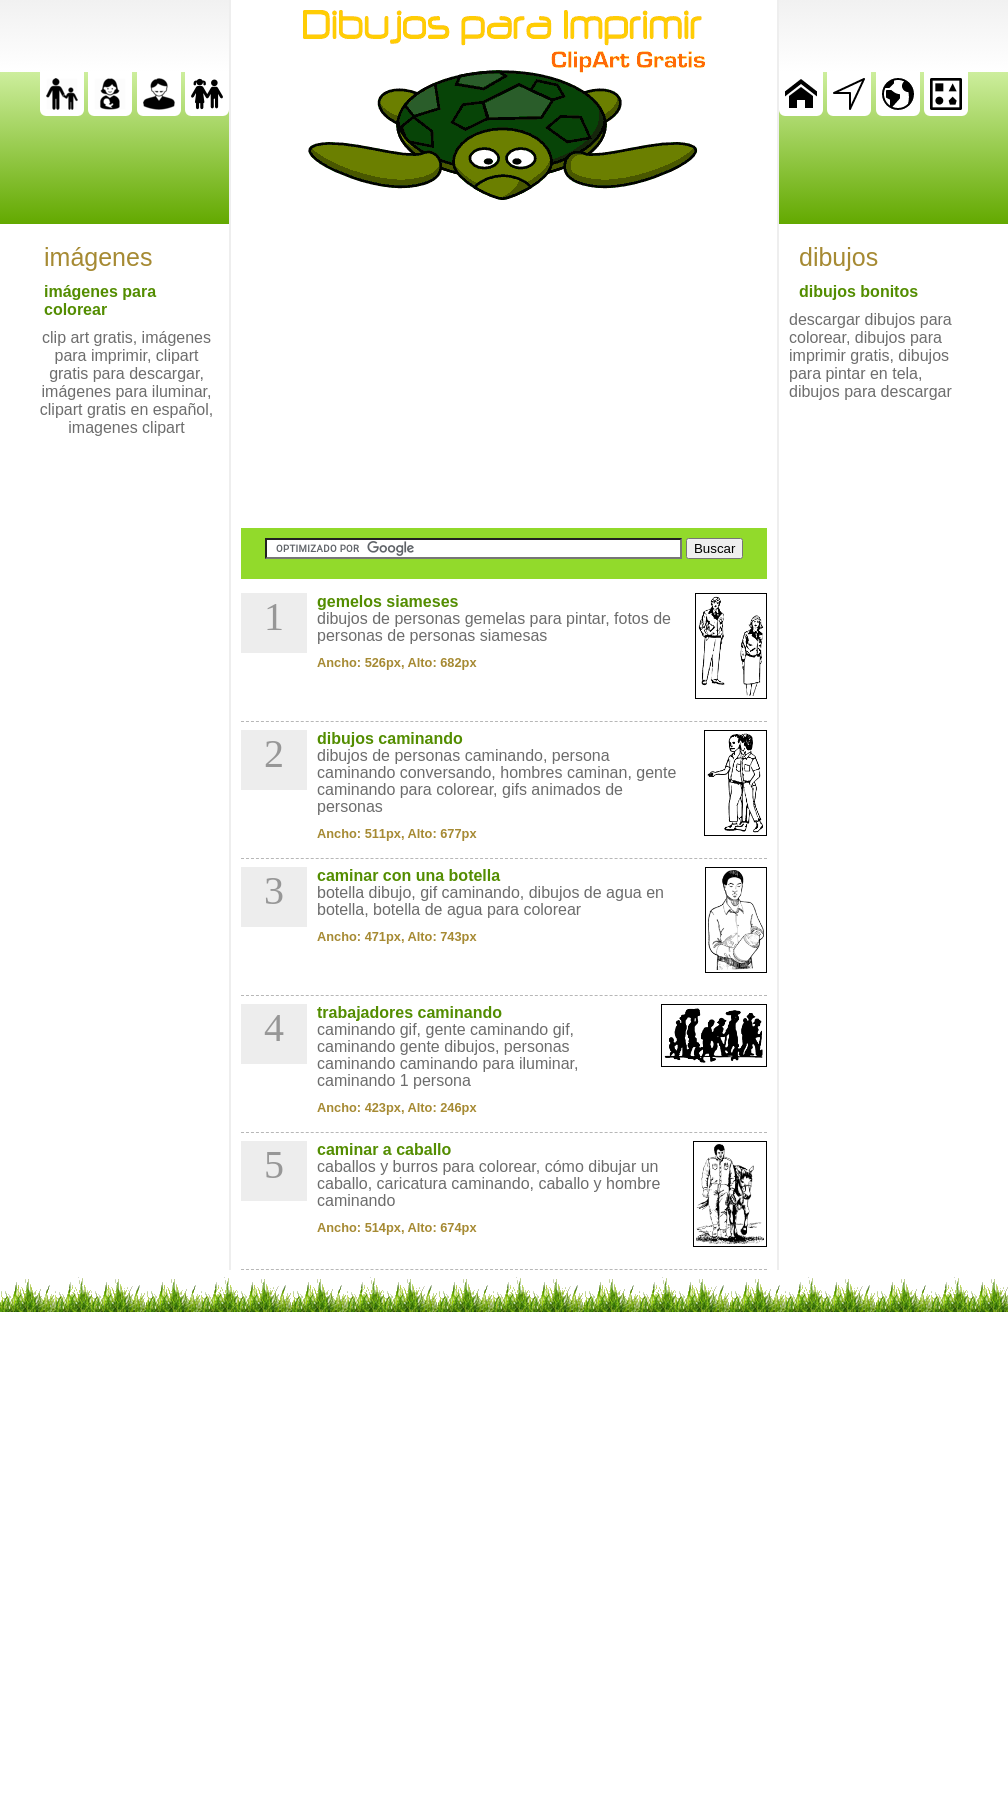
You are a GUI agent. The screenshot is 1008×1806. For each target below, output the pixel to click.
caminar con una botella (408, 875)
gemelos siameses (387, 601)
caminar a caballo (384, 1149)
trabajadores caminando (409, 1012)
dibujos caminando (390, 738)
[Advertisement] (504, 364)
